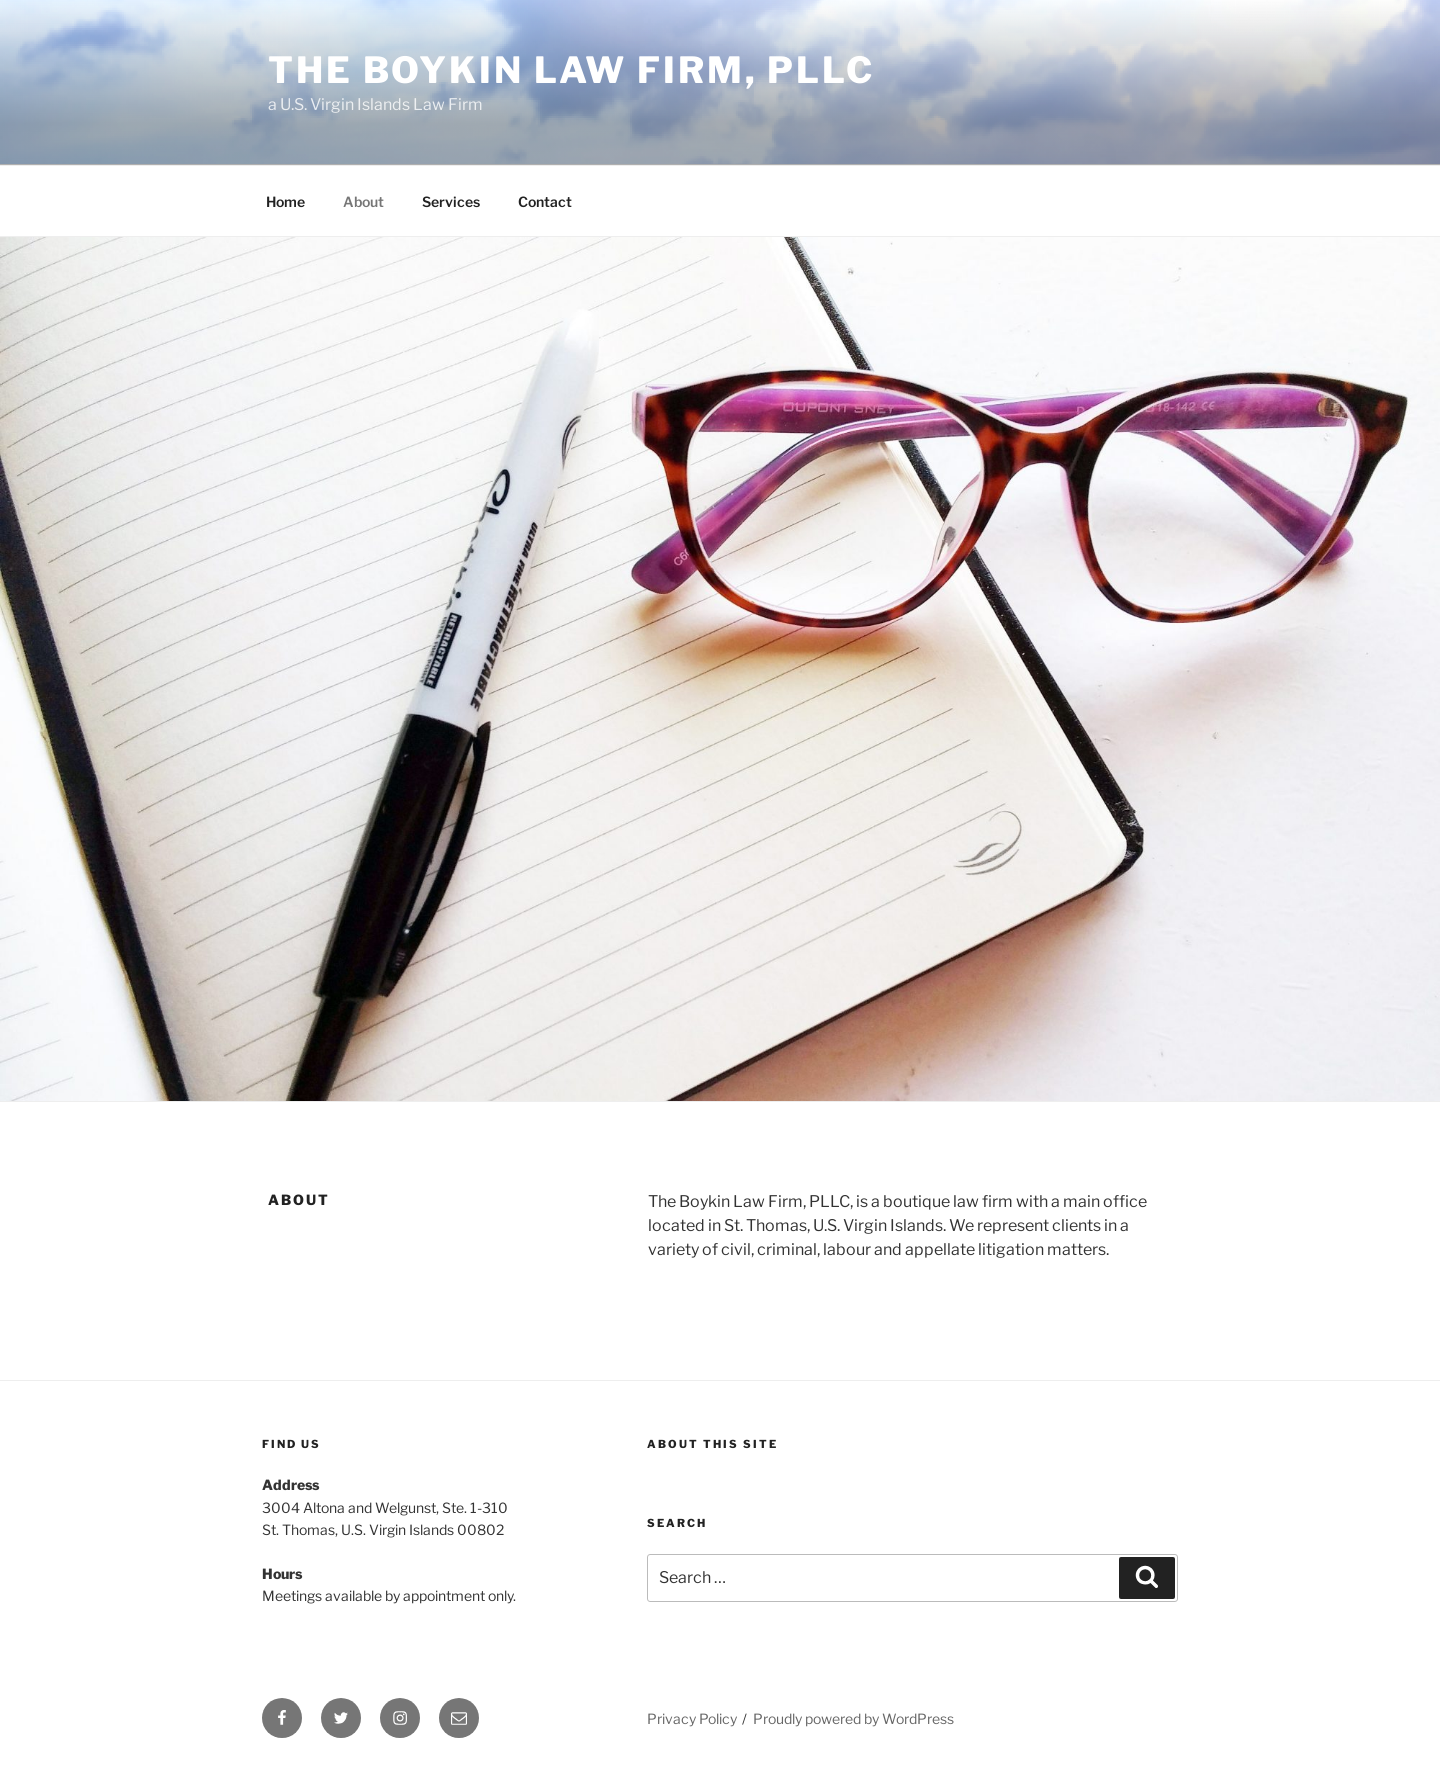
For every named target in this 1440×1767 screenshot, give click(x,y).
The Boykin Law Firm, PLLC (571, 70)
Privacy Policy (692, 1718)
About (363, 201)
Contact (545, 201)
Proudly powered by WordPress (853, 1718)
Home (285, 201)
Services (451, 201)
